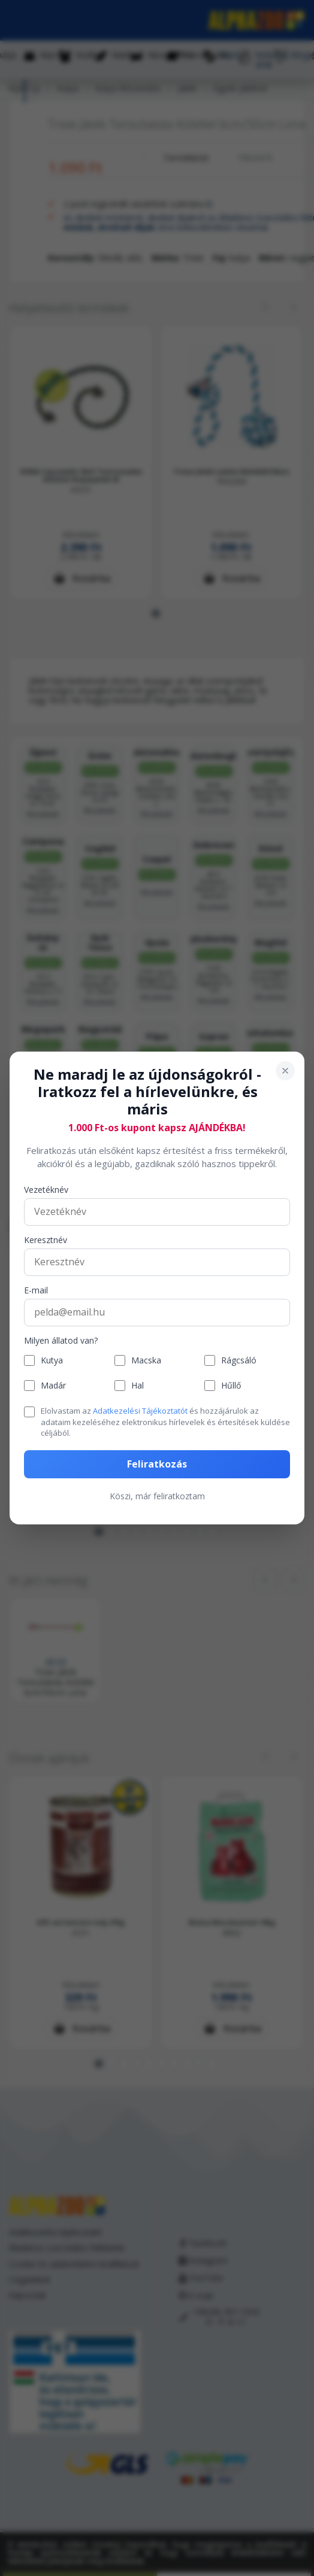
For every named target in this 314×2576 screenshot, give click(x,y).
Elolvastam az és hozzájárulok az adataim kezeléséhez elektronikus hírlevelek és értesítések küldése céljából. (165, 1421)
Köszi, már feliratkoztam (157, 1496)
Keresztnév (45, 1240)
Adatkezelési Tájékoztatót (140, 1410)
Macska (146, 1361)
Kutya (52, 1361)
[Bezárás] (285, 1070)
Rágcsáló (238, 1361)
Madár (53, 1386)
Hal (137, 1386)
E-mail (36, 1291)
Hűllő (231, 1386)
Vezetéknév (46, 1190)
